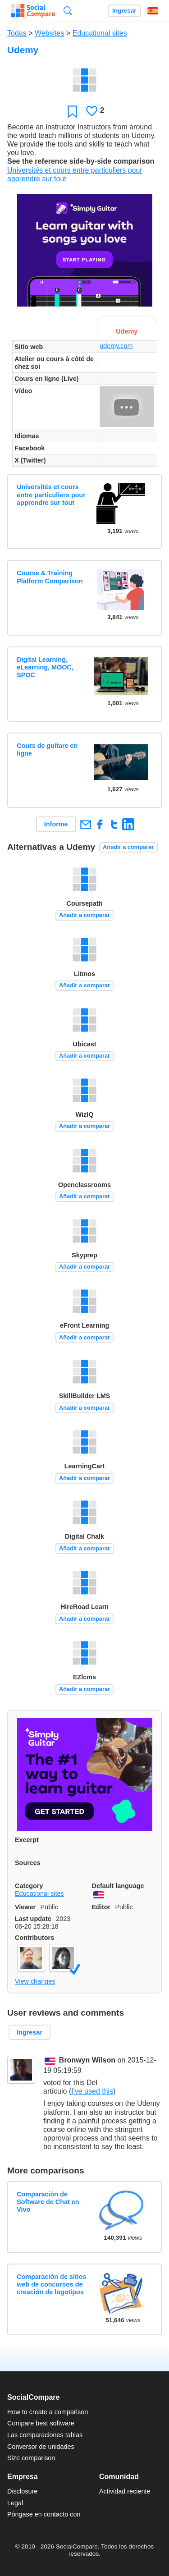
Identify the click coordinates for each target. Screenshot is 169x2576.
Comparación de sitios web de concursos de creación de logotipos (51, 2284)
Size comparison (31, 2457)
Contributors (34, 1937)
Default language (118, 1885)
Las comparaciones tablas (44, 2434)
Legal (15, 2503)
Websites (49, 33)
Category (29, 1885)
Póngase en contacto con (43, 2514)
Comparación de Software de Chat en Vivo (48, 2202)
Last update (33, 1918)
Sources (28, 1862)
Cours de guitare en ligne (47, 749)
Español (152, 10)
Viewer (25, 1907)
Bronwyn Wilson (87, 2060)
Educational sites (100, 33)
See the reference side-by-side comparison (80, 161)
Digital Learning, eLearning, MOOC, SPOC (45, 667)
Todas (17, 33)
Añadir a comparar (128, 846)
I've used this (92, 2091)
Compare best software (40, 2423)
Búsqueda (68, 10)
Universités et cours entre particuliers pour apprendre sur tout (51, 494)
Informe (56, 824)
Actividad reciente (125, 2491)
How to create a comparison (47, 2412)
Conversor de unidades (40, 2446)
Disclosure (22, 2491)
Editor (101, 1907)
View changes (35, 1981)
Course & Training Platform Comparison (49, 576)
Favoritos (72, 111)
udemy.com (116, 345)
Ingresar (124, 10)
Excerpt (27, 1839)
